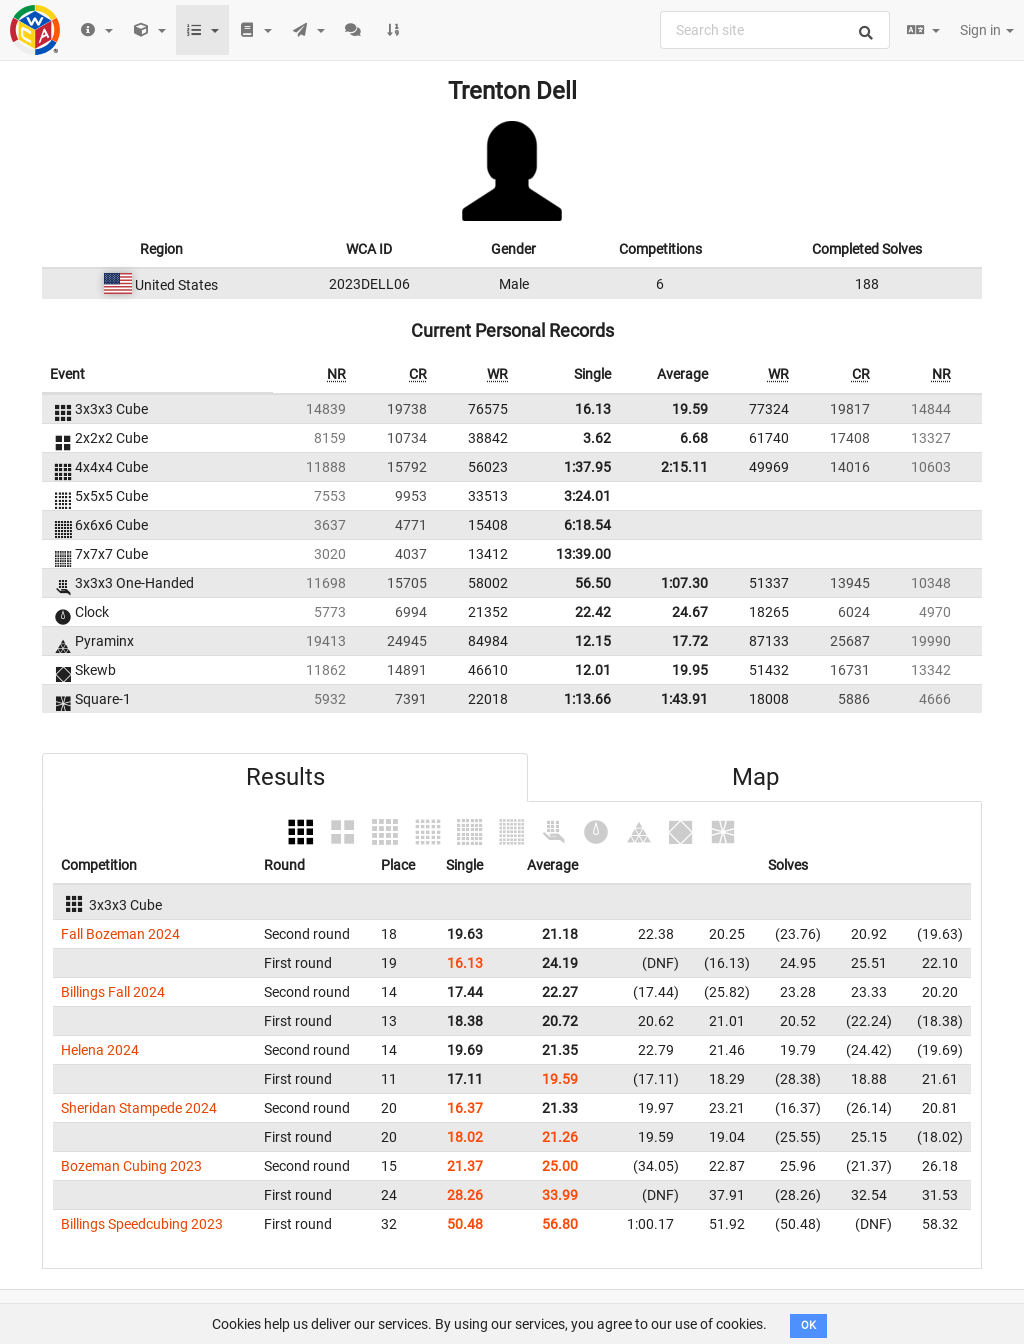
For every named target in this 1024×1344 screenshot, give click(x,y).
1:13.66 (587, 699)
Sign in (987, 30)
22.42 (593, 612)
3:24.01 (587, 496)
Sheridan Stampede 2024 (139, 1108)
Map (755, 777)
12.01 (593, 670)
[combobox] (775, 30)
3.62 (597, 438)
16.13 (593, 409)
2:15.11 (684, 467)
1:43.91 (684, 699)
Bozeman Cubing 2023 (131, 1166)
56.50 (593, 583)
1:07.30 (684, 583)
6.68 (694, 438)
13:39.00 (583, 554)
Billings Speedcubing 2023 (142, 1224)
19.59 (690, 409)
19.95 (690, 670)
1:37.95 (587, 467)
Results (285, 777)
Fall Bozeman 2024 (120, 934)
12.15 (593, 641)
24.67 (690, 612)
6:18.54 (587, 525)
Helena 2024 (100, 1050)
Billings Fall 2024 (113, 992)
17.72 (690, 641)
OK (808, 1325)
